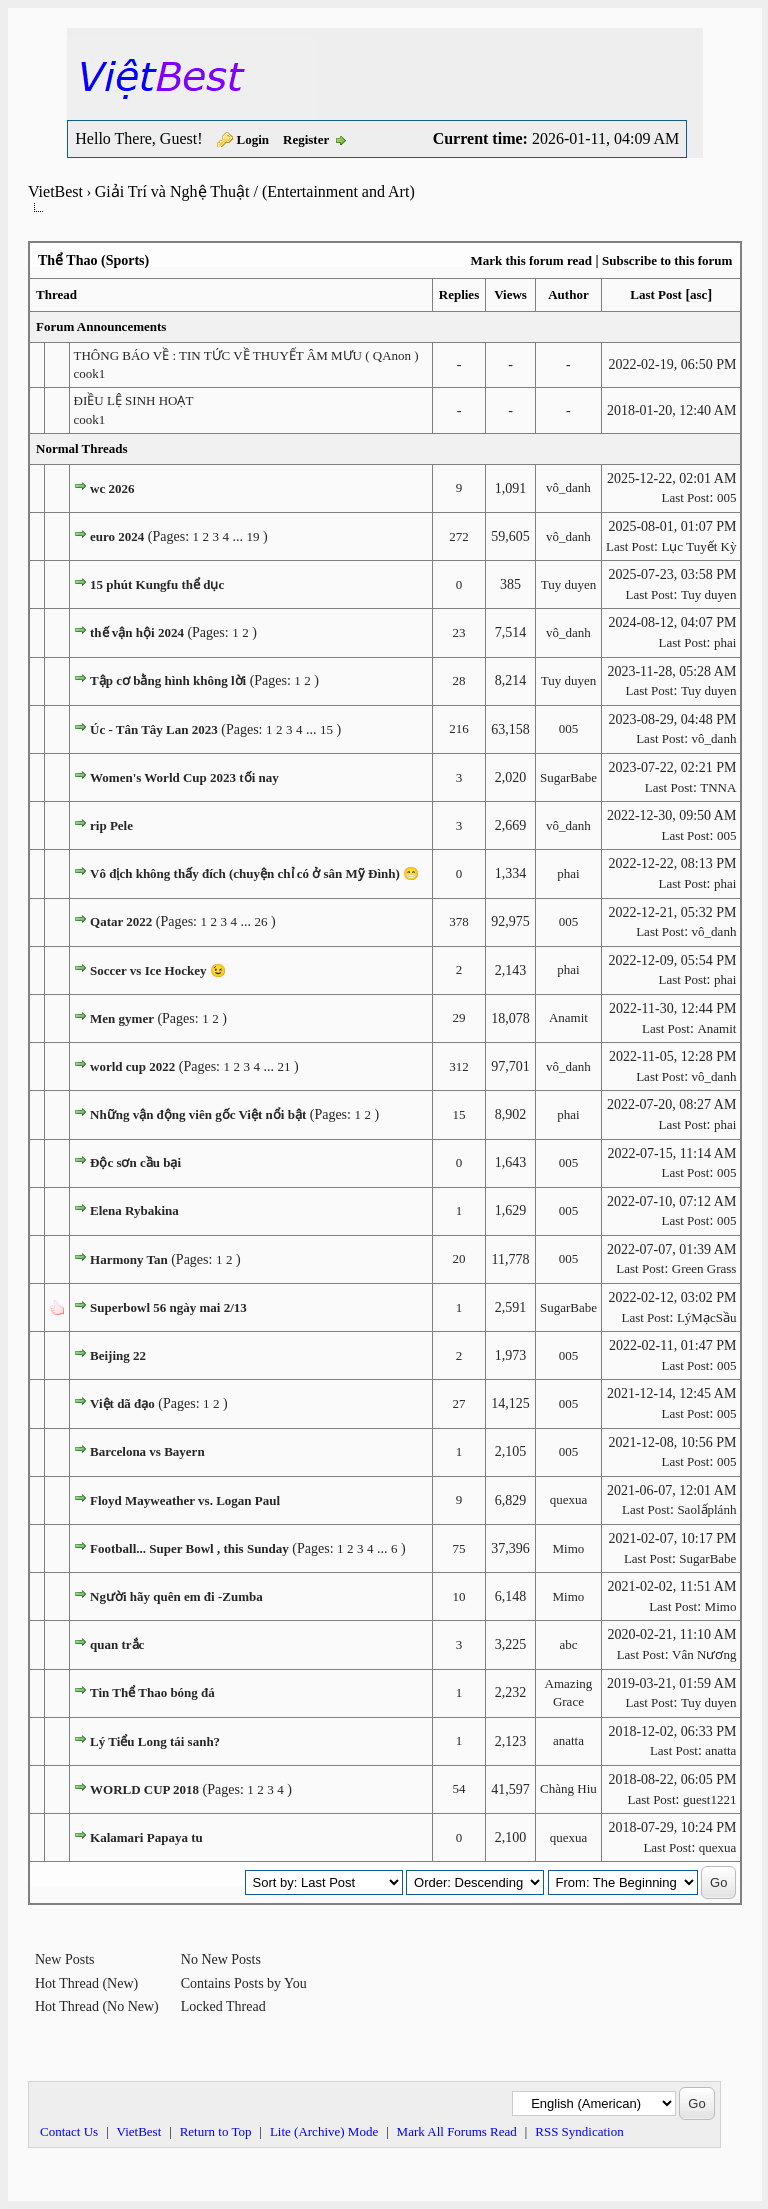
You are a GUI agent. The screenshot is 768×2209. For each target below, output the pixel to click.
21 (283, 1066)
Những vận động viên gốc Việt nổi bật (198, 1114)
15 (326, 729)
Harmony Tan (129, 1259)
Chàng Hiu (568, 1788)
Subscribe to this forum (667, 260)
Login (253, 139)
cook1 (90, 373)
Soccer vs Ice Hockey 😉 (158, 970)
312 (459, 1066)
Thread (56, 294)
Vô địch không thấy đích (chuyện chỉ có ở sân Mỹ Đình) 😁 (254, 873)
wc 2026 (112, 488)
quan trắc (117, 1644)
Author (568, 294)
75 (458, 1548)
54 (458, 1788)
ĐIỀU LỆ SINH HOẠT (134, 400)
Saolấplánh (706, 1509)
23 (458, 632)
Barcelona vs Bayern (147, 1451)
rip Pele (111, 825)
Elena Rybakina (134, 1210)
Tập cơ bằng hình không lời (168, 680)
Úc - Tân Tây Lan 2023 (154, 729)
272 (459, 536)
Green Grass (704, 1268)
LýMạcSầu (707, 1317)
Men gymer (122, 1018)
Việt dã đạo (122, 1403)
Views (510, 294)
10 (458, 1596)
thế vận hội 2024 (137, 632)
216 (459, 728)
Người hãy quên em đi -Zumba (176, 1596)
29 (458, 1017)
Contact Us (69, 2131)
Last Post (656, 294)
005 (727, 497)
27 (458, 1403)
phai (725, 642)
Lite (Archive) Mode (324, 2131)
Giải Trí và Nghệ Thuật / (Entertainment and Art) (255, 191)
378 (459, 921)
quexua (569, 1499)
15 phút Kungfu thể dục (157, 584)
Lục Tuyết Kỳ (698, 546)
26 (260, 921)
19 (253, 536)
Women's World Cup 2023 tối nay (184, 777)
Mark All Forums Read (457, 2131)
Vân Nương (704, 1654)
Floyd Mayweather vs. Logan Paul (185, 1500)
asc (698, 294)
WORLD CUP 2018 (144, 1789)
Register (306, 139)
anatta (568, 1740)
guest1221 (709, 1799)
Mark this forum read (530, 260)
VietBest (55, 191)
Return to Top (216, 2131)
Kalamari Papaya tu (146, 1837)
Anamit (568, 1017)
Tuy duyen (569, 584)
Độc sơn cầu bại (135, 1162)
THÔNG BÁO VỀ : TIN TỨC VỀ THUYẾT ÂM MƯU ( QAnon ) (246, 355)
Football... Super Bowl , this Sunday (189, 1548)
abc (568, 1644)
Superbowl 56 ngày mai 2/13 (168, 1307)
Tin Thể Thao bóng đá (152, 1692)
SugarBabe (568, 777)
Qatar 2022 (121, 921)
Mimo (569, 1548)
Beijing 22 (118, 1355)
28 (458, 680)
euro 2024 (117, 536)
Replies (459, 294)
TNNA (718, 787)
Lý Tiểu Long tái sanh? (155, 1741)
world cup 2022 (132, 1066)
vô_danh (568, 487)
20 (458, 1258)
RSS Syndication (579, 2131)
